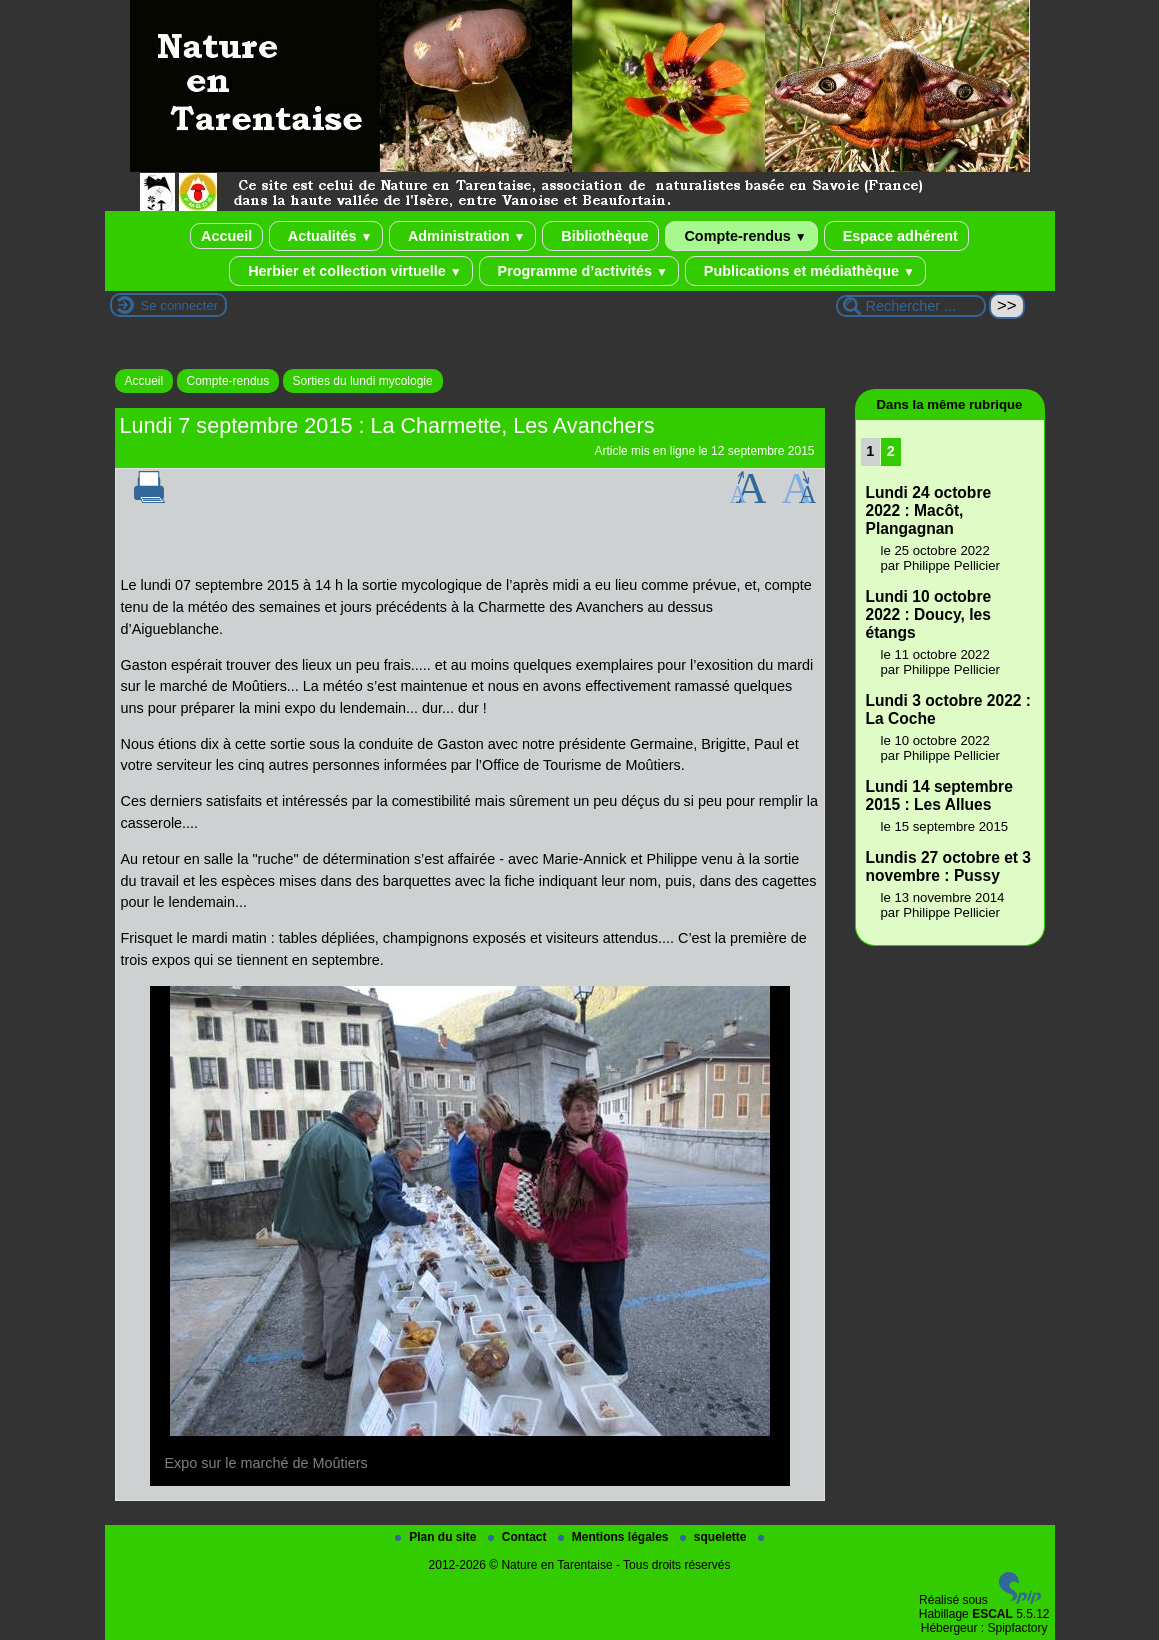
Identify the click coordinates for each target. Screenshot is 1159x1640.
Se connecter (180, 305)
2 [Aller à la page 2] (891, 451)
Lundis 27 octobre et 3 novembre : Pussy (949, 866)
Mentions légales (615, 1537)
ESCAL (992, 1614)
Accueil (226, 236)
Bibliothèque (600, 236)
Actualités (326, 236)
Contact (519, 1537)
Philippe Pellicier (951, 565)
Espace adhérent (896, 236)
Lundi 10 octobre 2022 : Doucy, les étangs (929, 614)
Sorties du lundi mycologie (363, 381)
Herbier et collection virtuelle (350, 271)
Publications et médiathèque (805, 271)
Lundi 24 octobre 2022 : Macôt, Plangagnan (929, 510)
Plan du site (437, 1537)
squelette (715, 1537)
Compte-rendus (741, 236)
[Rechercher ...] (911, 306)
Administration (462, 236)
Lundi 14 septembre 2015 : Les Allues (939, 795)
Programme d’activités (579, 271)
